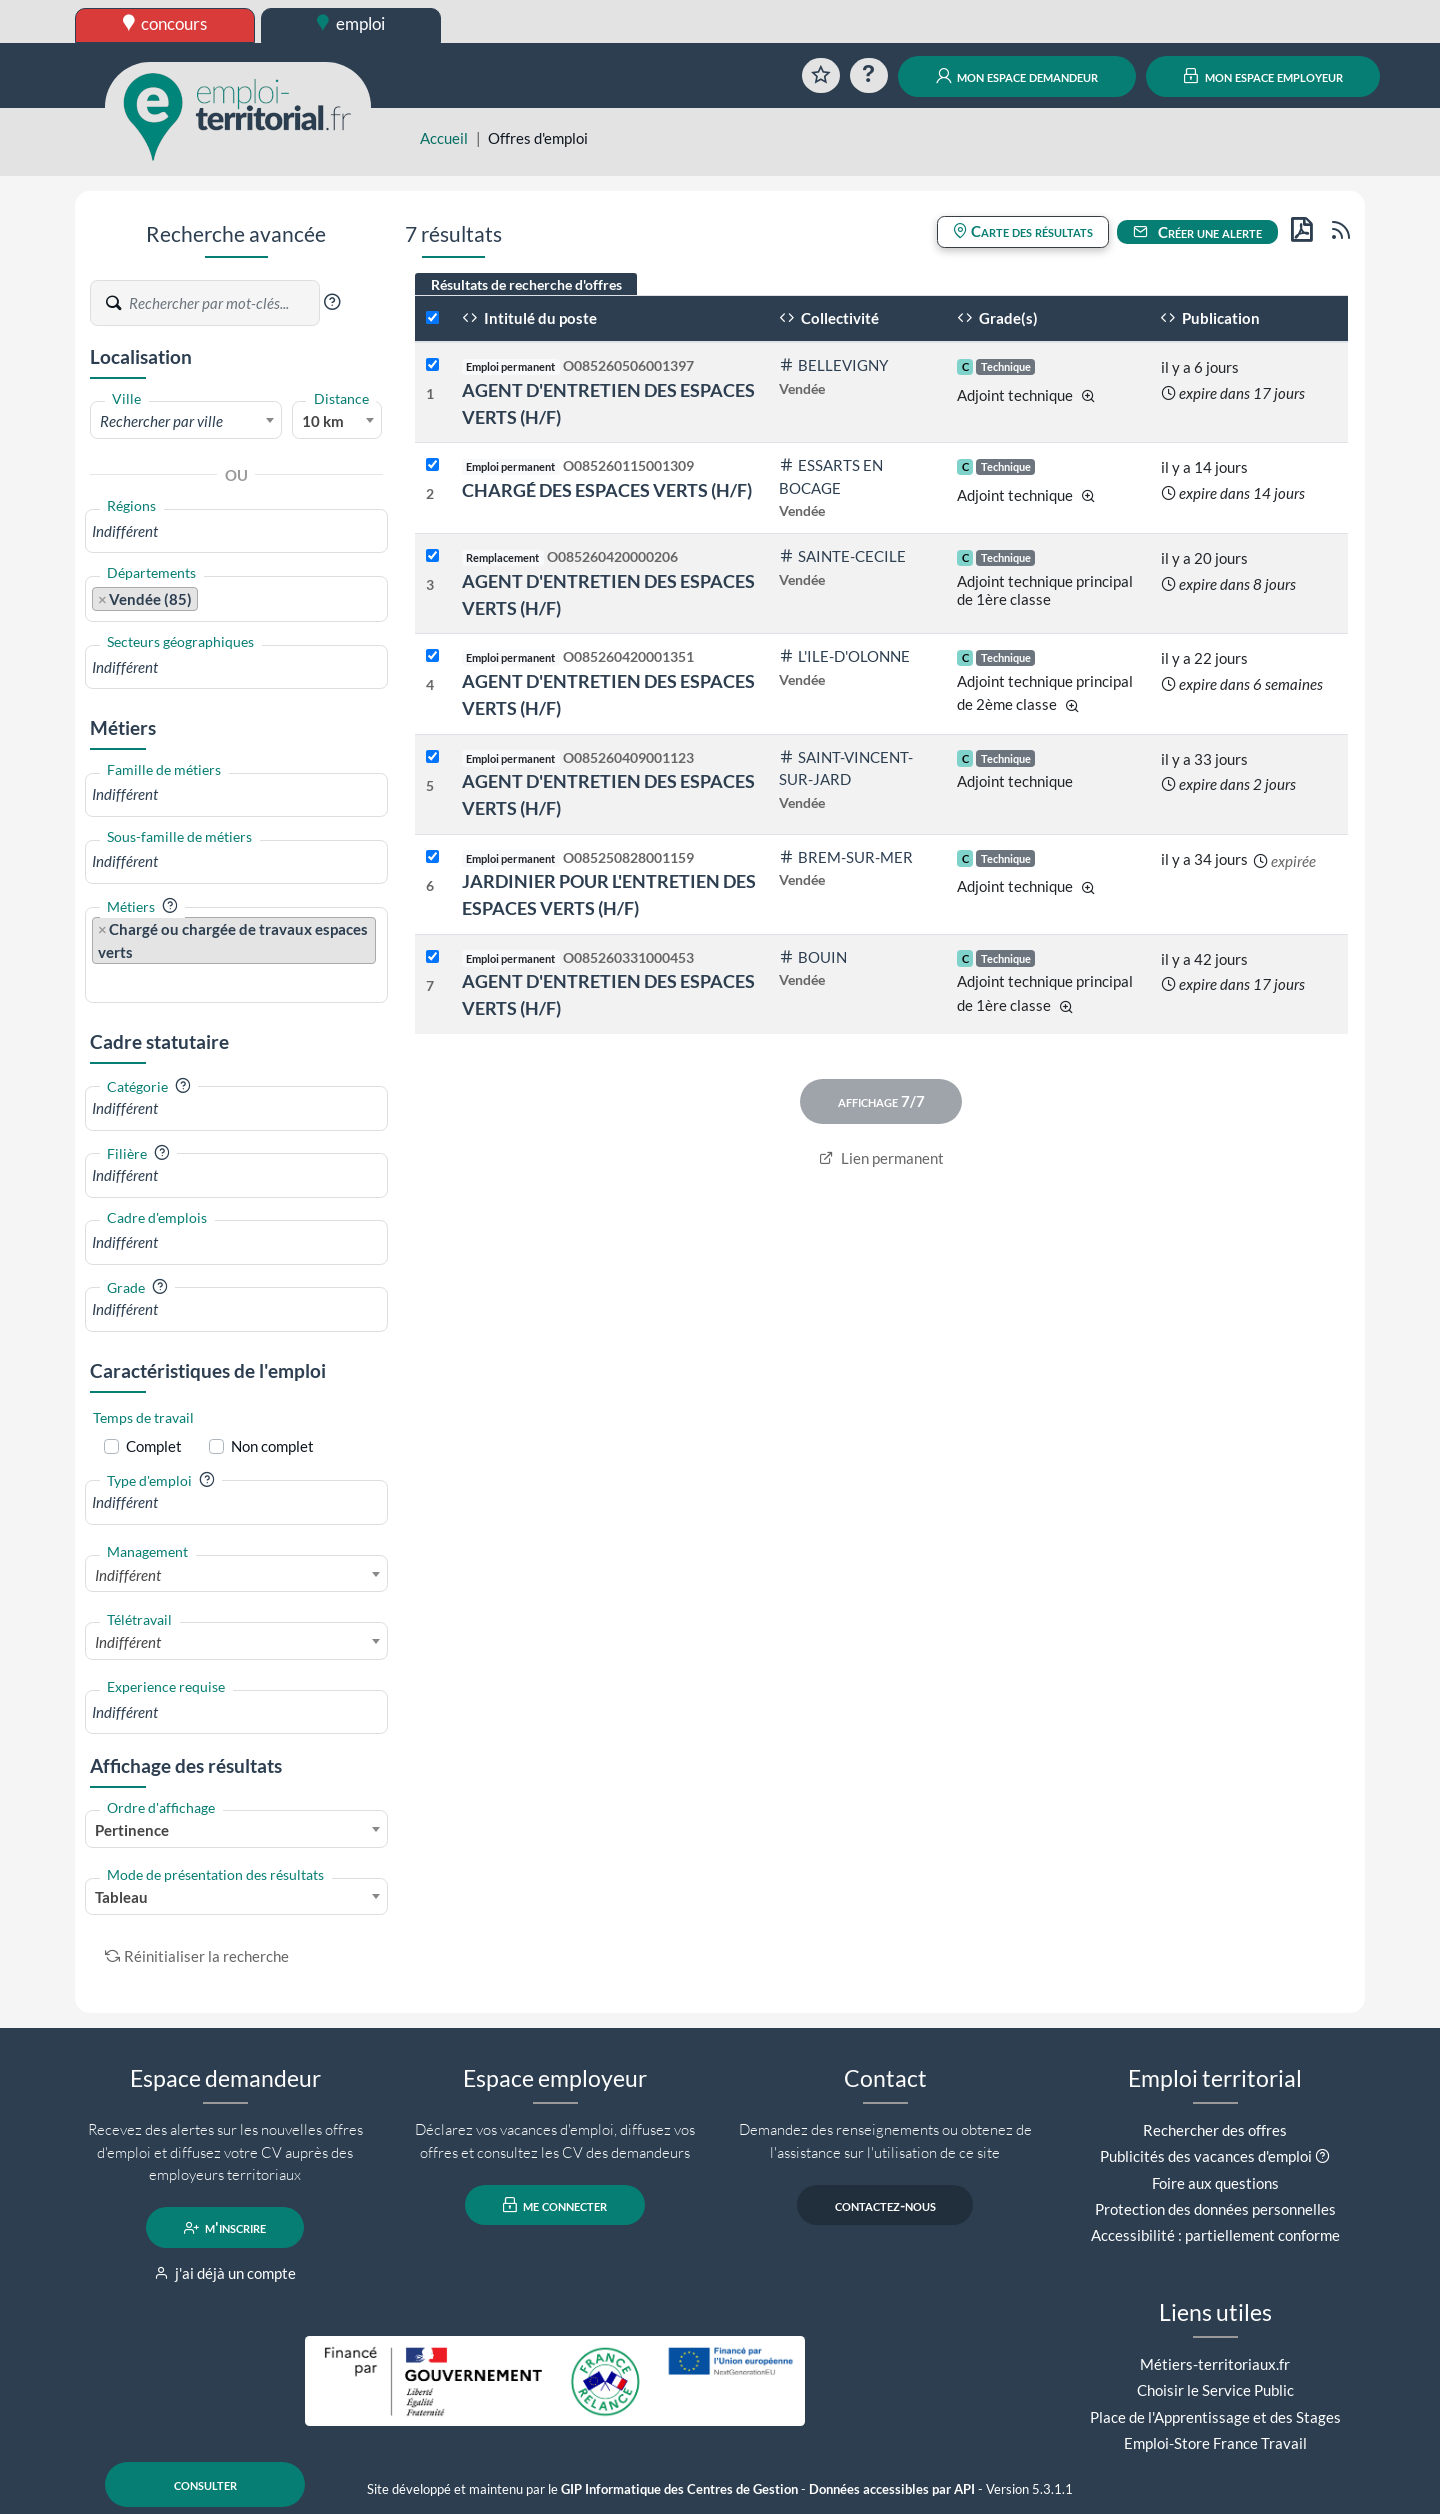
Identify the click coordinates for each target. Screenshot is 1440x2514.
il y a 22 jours (1204, 658)
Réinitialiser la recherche (197, 1956)
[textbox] (186, 421)
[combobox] (186, 420)
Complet (154, 1446)
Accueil (444, 138)
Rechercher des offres (1215, 2130)
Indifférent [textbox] (128, 1575)
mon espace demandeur (1017, 76)
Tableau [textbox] (121, 1897)
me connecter (555, 2205)
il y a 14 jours (1204, 467)
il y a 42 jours (1204, 959)
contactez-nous (885, 2205)
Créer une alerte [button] (1198, 232)
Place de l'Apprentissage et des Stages (1215, 2417)
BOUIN (813, 957)
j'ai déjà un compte (225, 2273)
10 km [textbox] (323, 421)
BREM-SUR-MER (846, 857)
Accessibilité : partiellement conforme (1215, 2235)
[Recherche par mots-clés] (223, 303)
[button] (332, 302)
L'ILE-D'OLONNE (844, 656)
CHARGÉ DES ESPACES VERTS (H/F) (607, 490)
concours (165, 23)
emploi (351, 23)
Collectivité (829, 318)
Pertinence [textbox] (132, 1830)
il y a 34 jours (1204, 859)
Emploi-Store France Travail (1215, 2443)
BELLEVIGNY (833, 365)
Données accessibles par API (892, 2489)
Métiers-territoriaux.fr (1215, 2364)
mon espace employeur (1263, 76)
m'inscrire (225, 2228)
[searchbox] (236, 531)
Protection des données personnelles (1215, 2209)
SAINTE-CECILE (842, 556)
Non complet (272, 1446)
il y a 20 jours (1204, 558)
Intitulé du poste (529, 318)
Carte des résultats (1023, 231)
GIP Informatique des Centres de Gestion (679, 2489)
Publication (1210, 318)
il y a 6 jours (1200, 367)
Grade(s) (997, 318)
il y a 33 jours (1204, 759)
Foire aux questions (1215, 2183)
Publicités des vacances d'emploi (1206, 2156)
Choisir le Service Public (1215, 2390)
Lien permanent (881, 1158)
